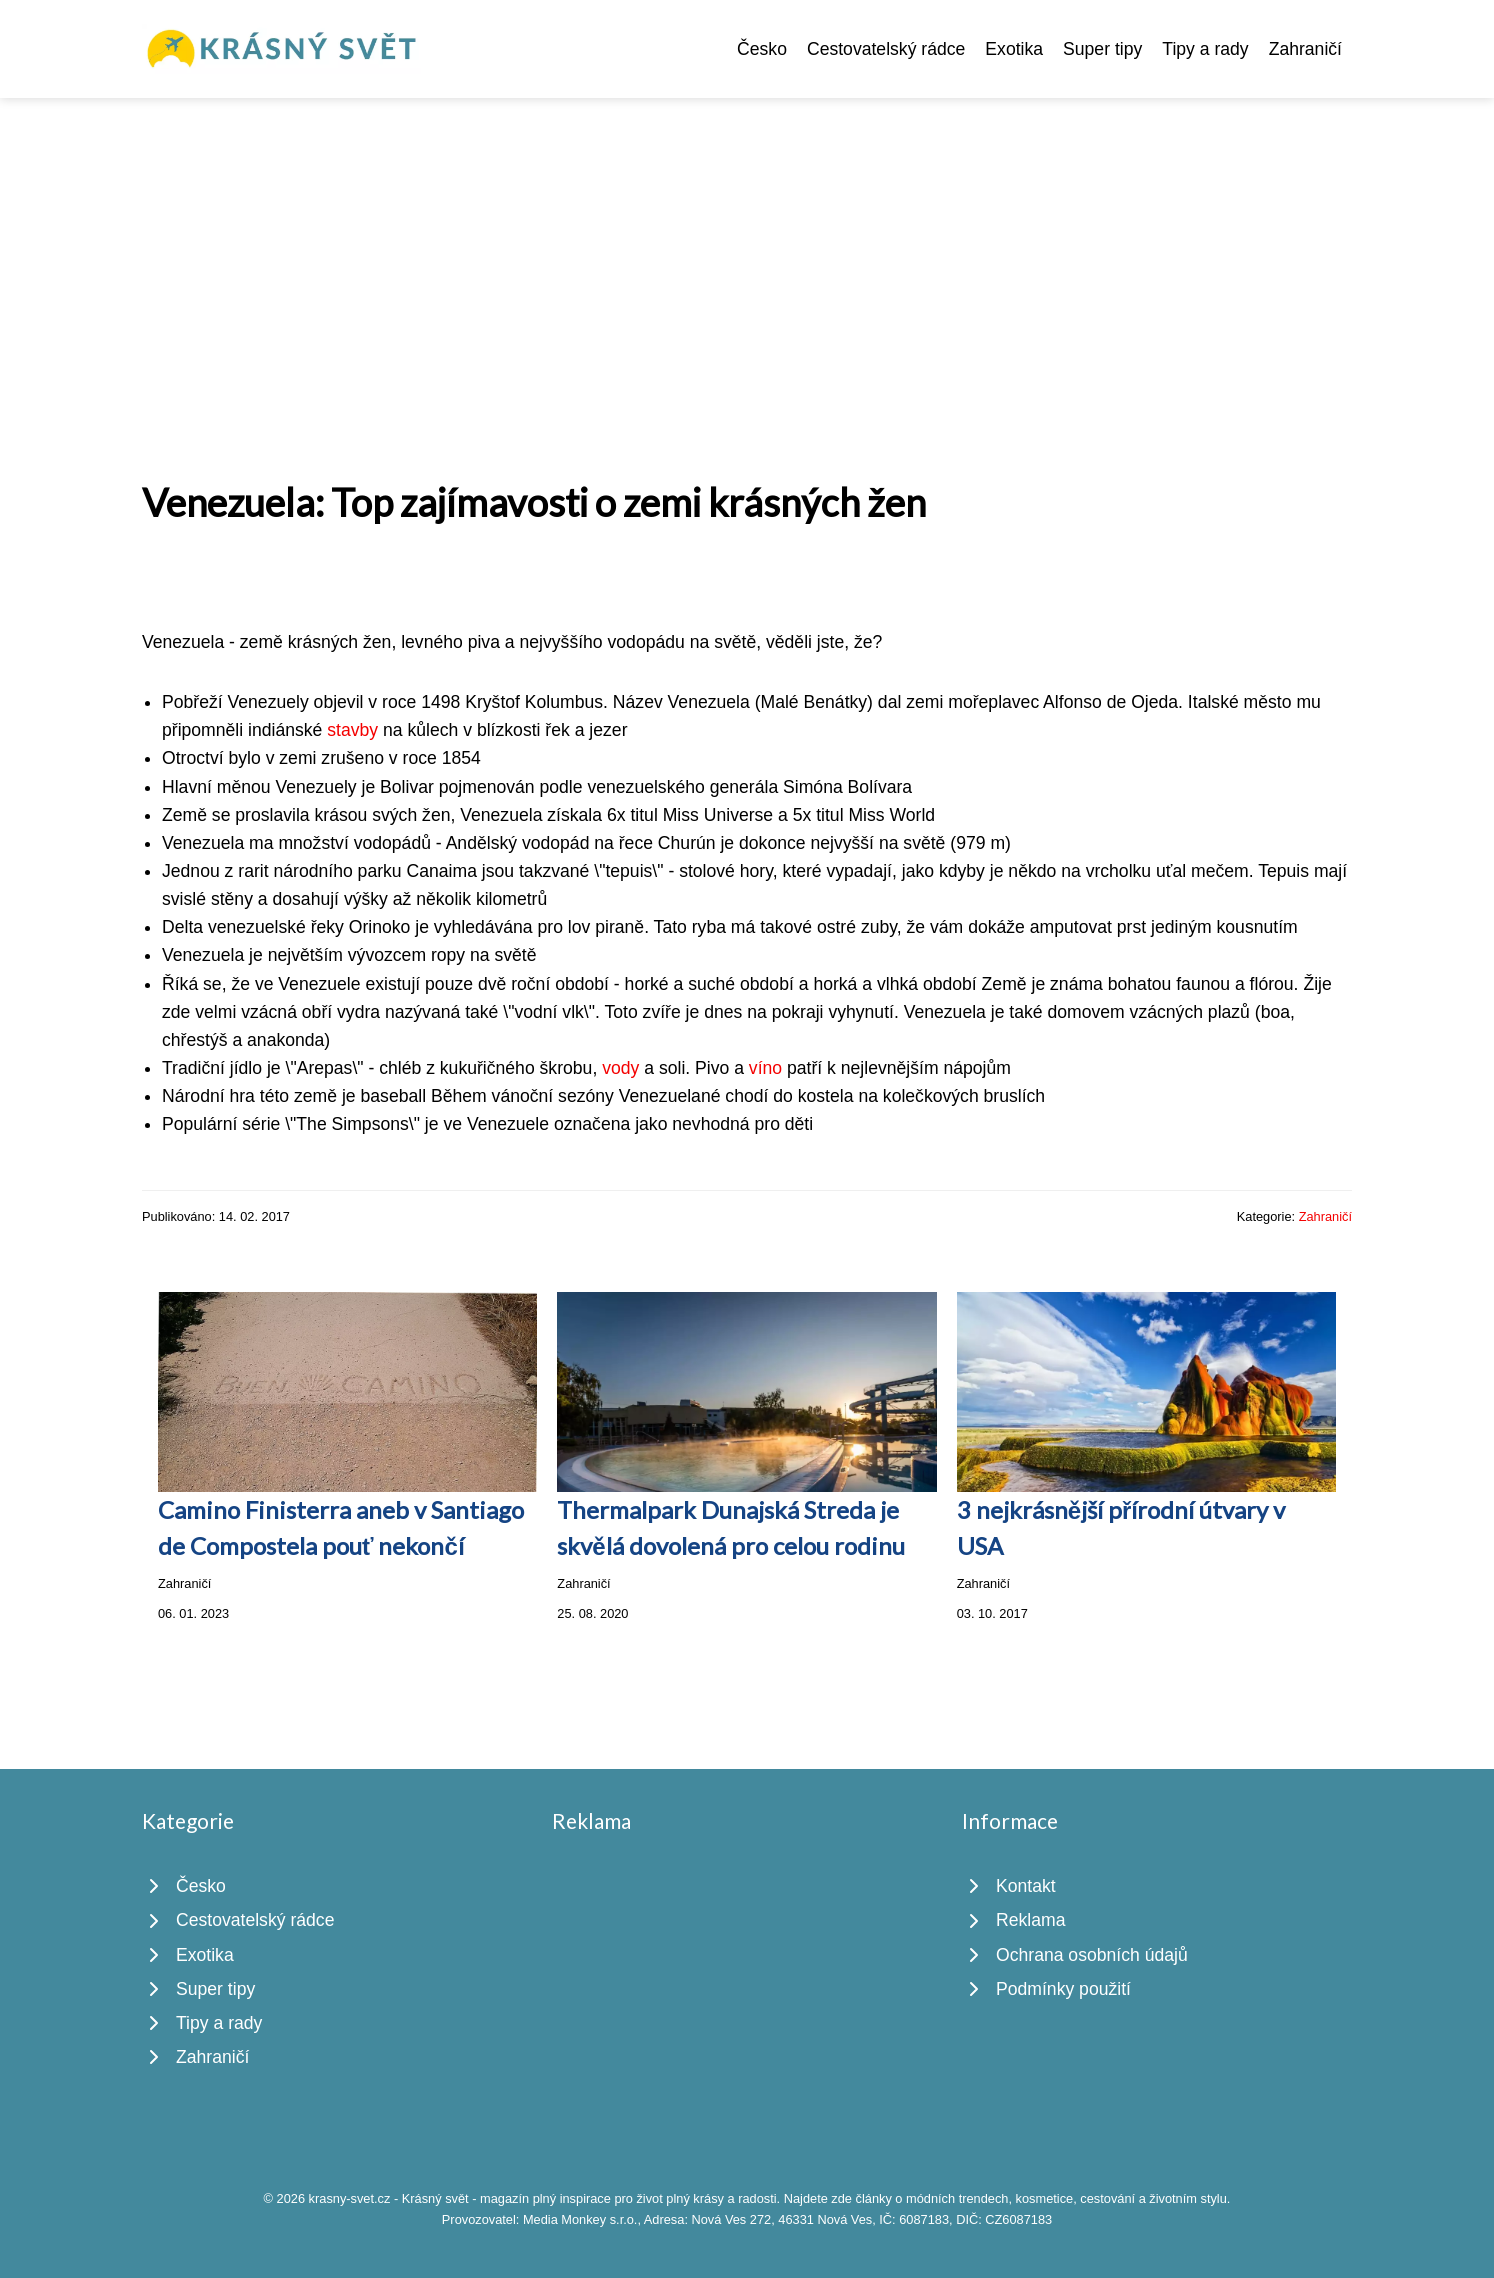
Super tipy (1102, 49)
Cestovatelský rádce (886, 49)
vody (620, 1068)
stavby (352, 730)
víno (765, 1068)
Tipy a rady (1205, 49)
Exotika (1014, 49)
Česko (762, 49)
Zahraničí (1305, 49)
